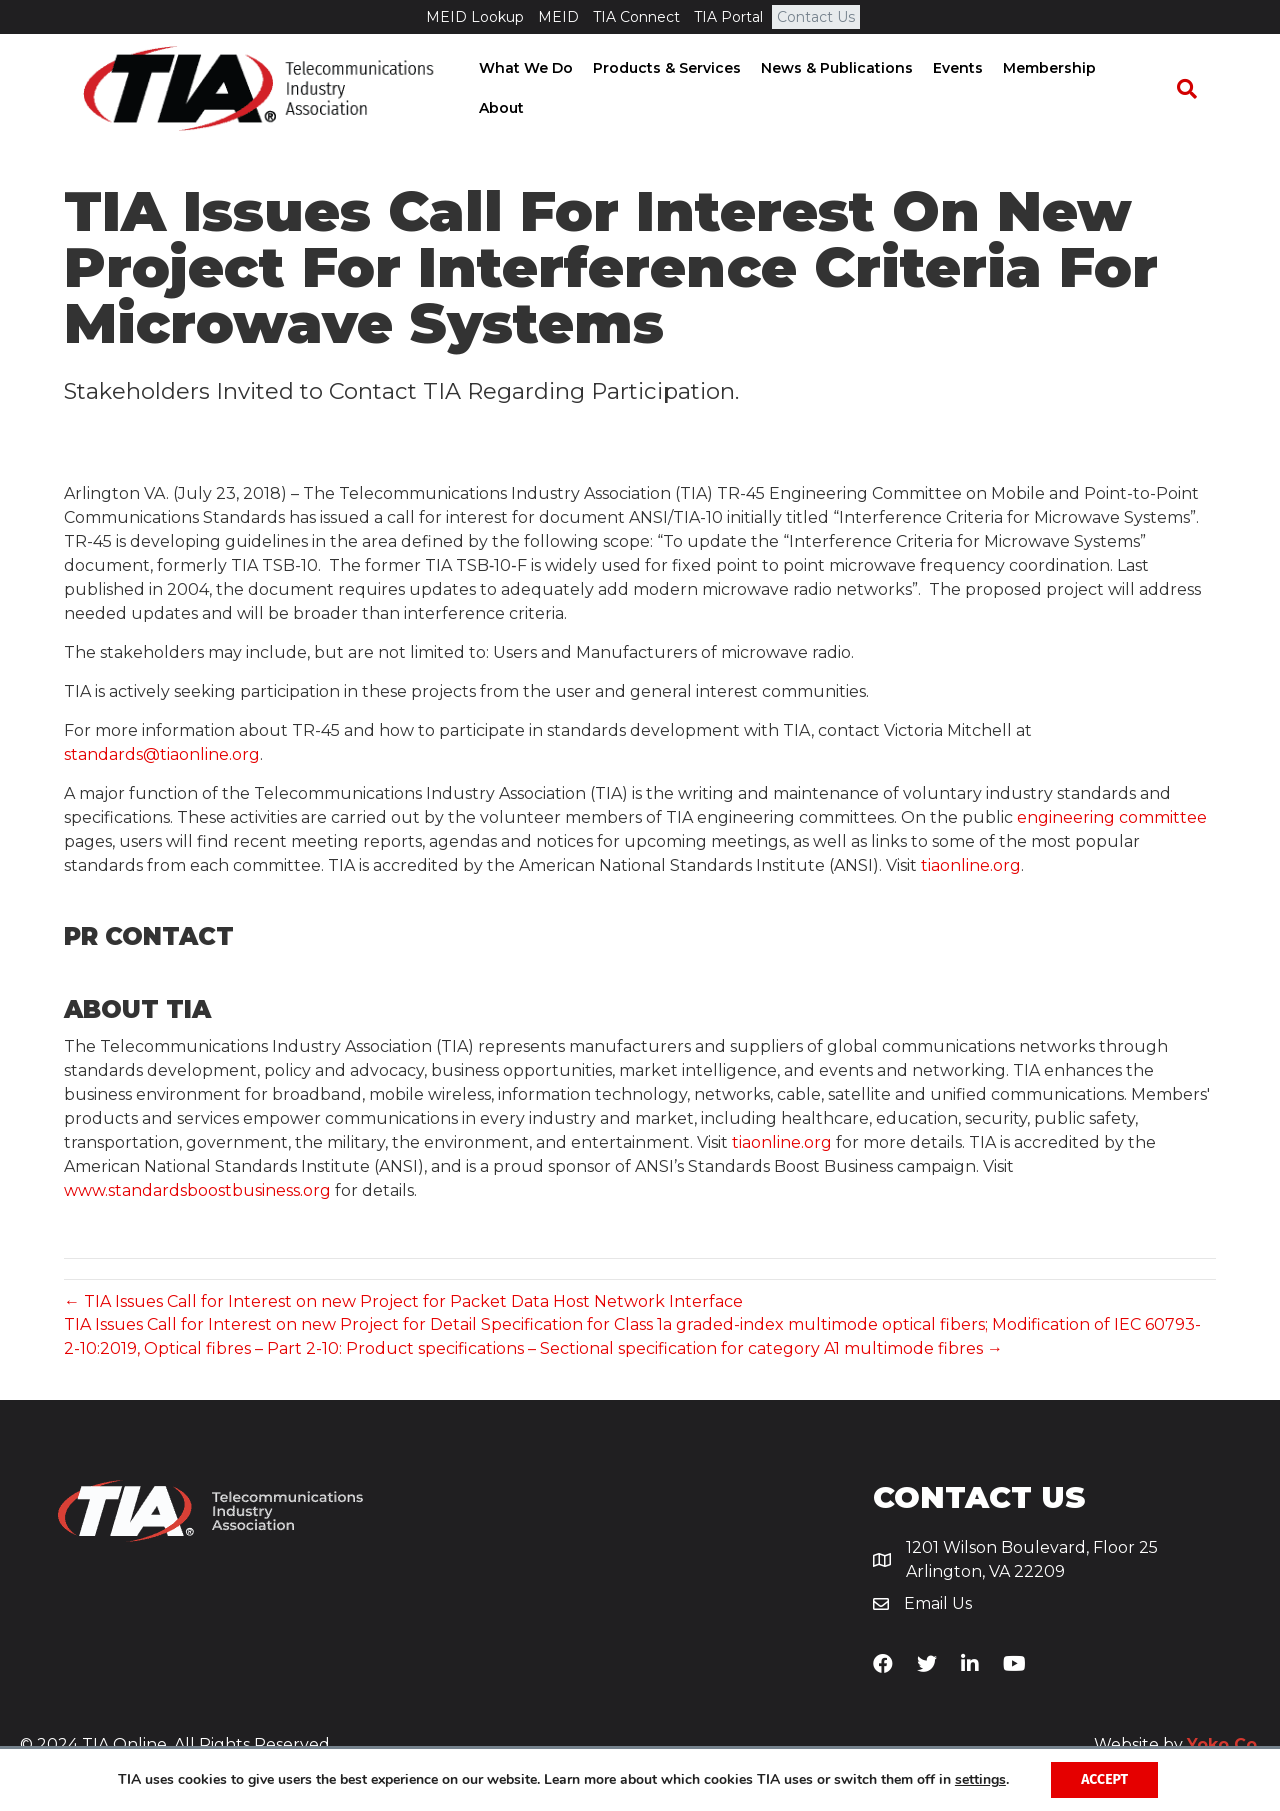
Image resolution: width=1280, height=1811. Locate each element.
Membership (1054, 89)
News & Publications (842, 89)
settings (980, 1780)
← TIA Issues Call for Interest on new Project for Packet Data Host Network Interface (403, 1304)
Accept (1104, 1779)
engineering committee (1112, 820)
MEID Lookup (475, 17)
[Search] (1196, 90)
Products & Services (672, 89)
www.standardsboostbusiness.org (197, 1193)
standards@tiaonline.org (162, 757)
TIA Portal (728, 17)
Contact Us (816, 17)
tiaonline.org (971, 868)
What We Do (531, 89)
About (1143, 89)
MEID (558, 17)
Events (963, 89)
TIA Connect (636, 17)
